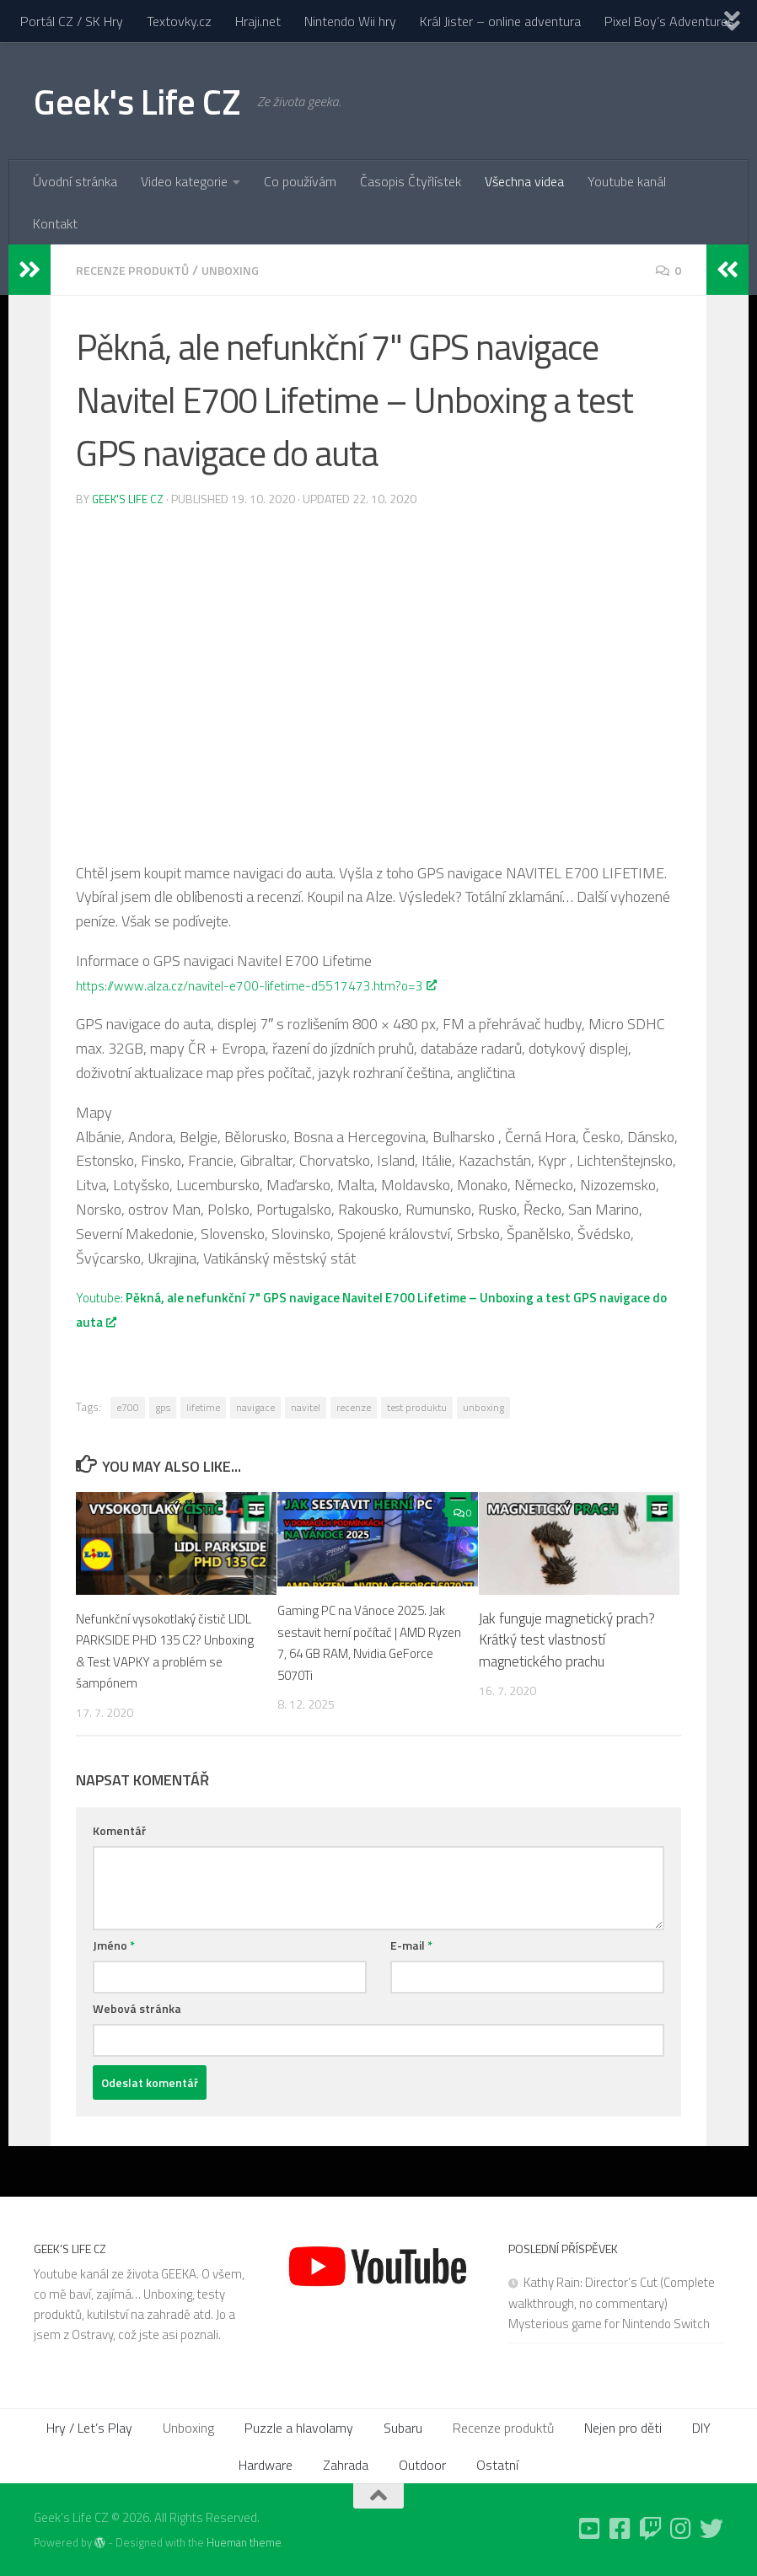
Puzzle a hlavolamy (298, 2427)
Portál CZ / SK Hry (71, 21)
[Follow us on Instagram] (681, 2528)
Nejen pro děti (623, 2427)
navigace (255, 1406)
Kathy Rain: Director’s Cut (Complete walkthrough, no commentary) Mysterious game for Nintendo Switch (611, 2302)
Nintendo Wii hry (350, 21)
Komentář (119, 1829)
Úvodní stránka (75, 181)
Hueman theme (244, 2541)
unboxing (483, 1406)
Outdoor (422, 2464)
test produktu (417, 1406)
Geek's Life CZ (137, 101)
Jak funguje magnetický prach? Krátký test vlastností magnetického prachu (567, 1639)
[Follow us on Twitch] (651, 2528)
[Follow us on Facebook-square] (620, 2528)
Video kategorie (184, 181)
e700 (127, 1406)
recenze (353, 1406)
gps (162, 1406)
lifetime (203, 1406)
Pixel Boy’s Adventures (669, 21)
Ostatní (497, 2464)
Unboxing (246, 270)
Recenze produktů (138, 270)
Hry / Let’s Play (89, 2427)
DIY (701, 2427)
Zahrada (345, 2464)
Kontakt (55, 223)
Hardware (266, 2464)
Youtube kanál (627, 181)
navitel (305, 1406)
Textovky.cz (179, 21)
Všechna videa (524, 181)
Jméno (114, 1944)
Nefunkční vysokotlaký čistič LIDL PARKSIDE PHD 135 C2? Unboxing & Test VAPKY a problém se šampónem (166, 1650)
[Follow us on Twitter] (711, 2528)
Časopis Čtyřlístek (410, 181)
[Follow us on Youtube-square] (590, 2528)
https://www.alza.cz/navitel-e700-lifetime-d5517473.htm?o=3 (279, 984)
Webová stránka (137, 2007)
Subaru (403, 2427)
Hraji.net (258, 21)
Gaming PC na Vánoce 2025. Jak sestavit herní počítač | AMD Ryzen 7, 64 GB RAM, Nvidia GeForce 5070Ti (369, 1641)
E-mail (411, 1944)
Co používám (300, 181)
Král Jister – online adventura (500, 21)
